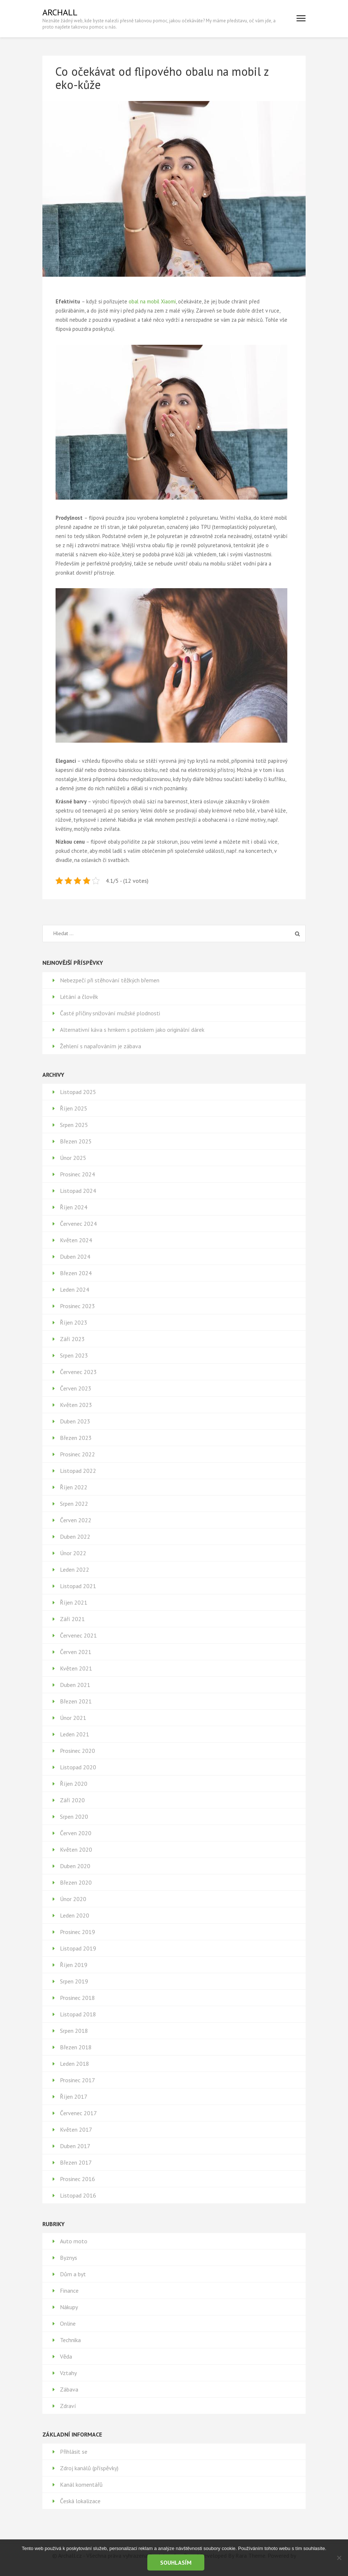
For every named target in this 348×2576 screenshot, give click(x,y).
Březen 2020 (76, 1882)
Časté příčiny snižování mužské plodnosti (110, 1013)
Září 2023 (72, 1339)
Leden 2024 (74, 1289)
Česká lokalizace (80, 2501)
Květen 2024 (76, 1240)
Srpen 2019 (74, 1981)
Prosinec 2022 (77, 1454)
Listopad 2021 (78, 1586)
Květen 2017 (76, 2129)
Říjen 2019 (73, 1964)
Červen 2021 (75, 1651)
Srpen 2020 (74, 1816)
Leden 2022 (74, 1569)
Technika (70, 2340)
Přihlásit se (73, 2451)
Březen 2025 (76, 1141)
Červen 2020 (75, 1833)
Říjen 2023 (73, 1322)
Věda (66, 2356)
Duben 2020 (75, 1866)
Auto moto (73, 2241)
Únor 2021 (73, 1717)
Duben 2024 (75, 1256)
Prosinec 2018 (77, 1997)
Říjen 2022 (73, 1487)
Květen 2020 (76, 1849)
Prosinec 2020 (77, 1750)
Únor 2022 (73, 1553)
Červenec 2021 (78, 1635)
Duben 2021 (75, 1684)
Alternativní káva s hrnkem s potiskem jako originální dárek (132, 1029)
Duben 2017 (75, 2146)
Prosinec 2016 (77, 2179)
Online (68, 2323)
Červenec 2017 (78, 2113)
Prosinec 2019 (77, 1931)
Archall (59, 12)
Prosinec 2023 (77, 1306)
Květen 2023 (76, 1404)
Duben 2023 (75, 1421)
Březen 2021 (76, 1701)
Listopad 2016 (78, 2195)
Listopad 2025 (78, 1091)
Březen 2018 (76, 2047)
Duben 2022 (75, 1536)
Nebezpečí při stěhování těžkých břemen (109, 980)
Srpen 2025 (74, 1124)
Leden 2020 (74, 1915)
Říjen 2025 (73, 1108)
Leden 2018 (74, 2063)
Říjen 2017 (73, 2096)
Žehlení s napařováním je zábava (100, 1046)
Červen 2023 (75, 1388)
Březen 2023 (76, 1437)
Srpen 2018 (74, 2030)
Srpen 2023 (74, 1355)
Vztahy (68, 2373)
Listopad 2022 (78, 1470)
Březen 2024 (76, 1273)
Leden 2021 (74, 1734)
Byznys (68, 2257)
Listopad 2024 (78, 1190)
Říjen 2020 (73, 1783)
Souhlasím (176, 2562)
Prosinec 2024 (77, 1174)
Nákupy (69, 2307)
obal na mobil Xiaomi (152, 301)
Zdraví (68, 2405)
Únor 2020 (73, 1899)
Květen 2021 (76, 1668)
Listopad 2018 (78, 2014)
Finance (69, 2290)
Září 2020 (72, 1800)
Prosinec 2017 (77, 2080)
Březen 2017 (76, 2162)
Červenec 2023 (78, 1371)
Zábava (69, 2389)
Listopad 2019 (78, 1948)
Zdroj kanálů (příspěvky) (89, 2468)
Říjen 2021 (73, 1602)
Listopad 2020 (78, 1767)
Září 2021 (72, 1619)
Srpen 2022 (74, 1503)
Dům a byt (73, 2274)
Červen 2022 (75, 1520)
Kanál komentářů (81, 2484)
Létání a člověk (79, 996)
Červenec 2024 (78, 1223)
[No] (339, 2557)
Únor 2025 (73, 1157)
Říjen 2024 (73, 1207)
